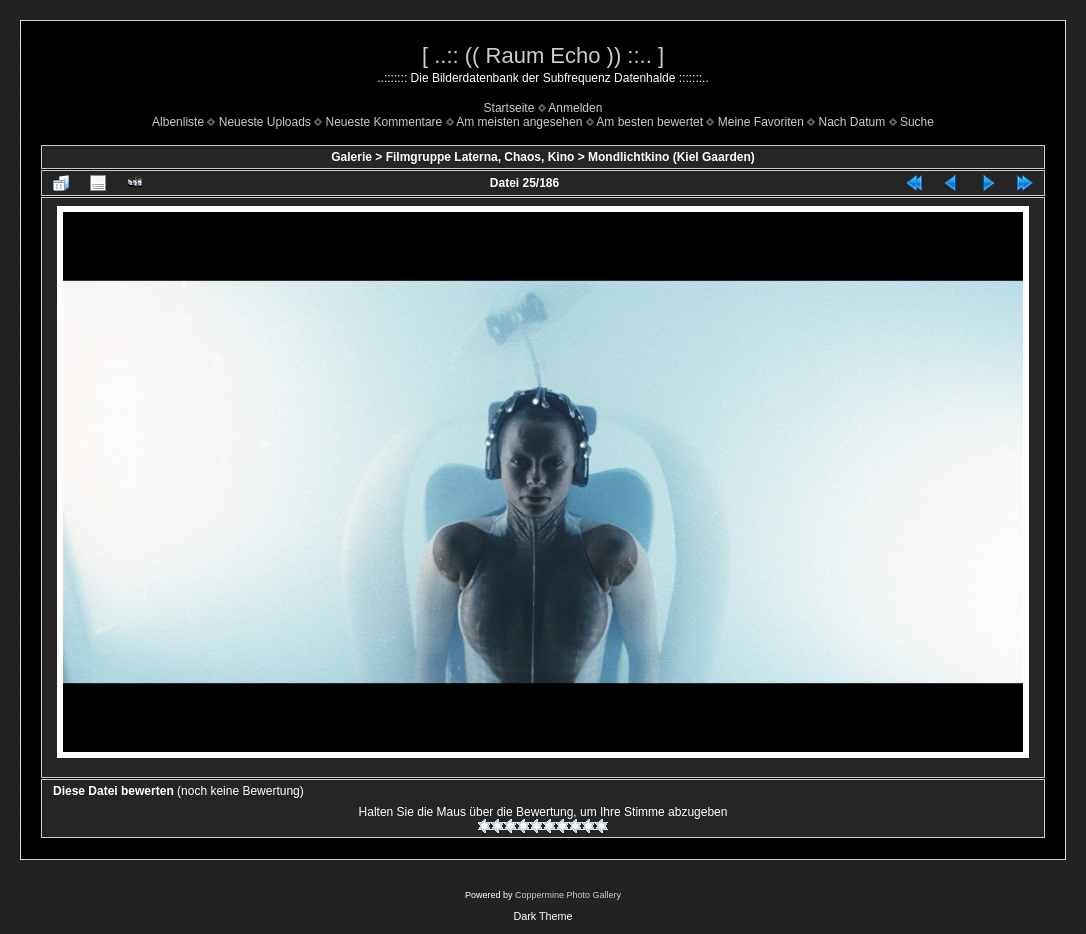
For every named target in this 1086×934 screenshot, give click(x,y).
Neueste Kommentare (384, 122)
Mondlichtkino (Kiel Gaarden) (671, 157)
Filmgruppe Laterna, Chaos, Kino (480, 157)
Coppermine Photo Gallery (568, 895)
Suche (917, 122)
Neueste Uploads (265, 122)
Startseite (509, 108)
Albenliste (178, 122)
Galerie (351, 157)
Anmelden (575, 108)
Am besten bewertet (649, 122)
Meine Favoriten (761, 122)
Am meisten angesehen (519, 122)
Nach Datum (852, 122)
